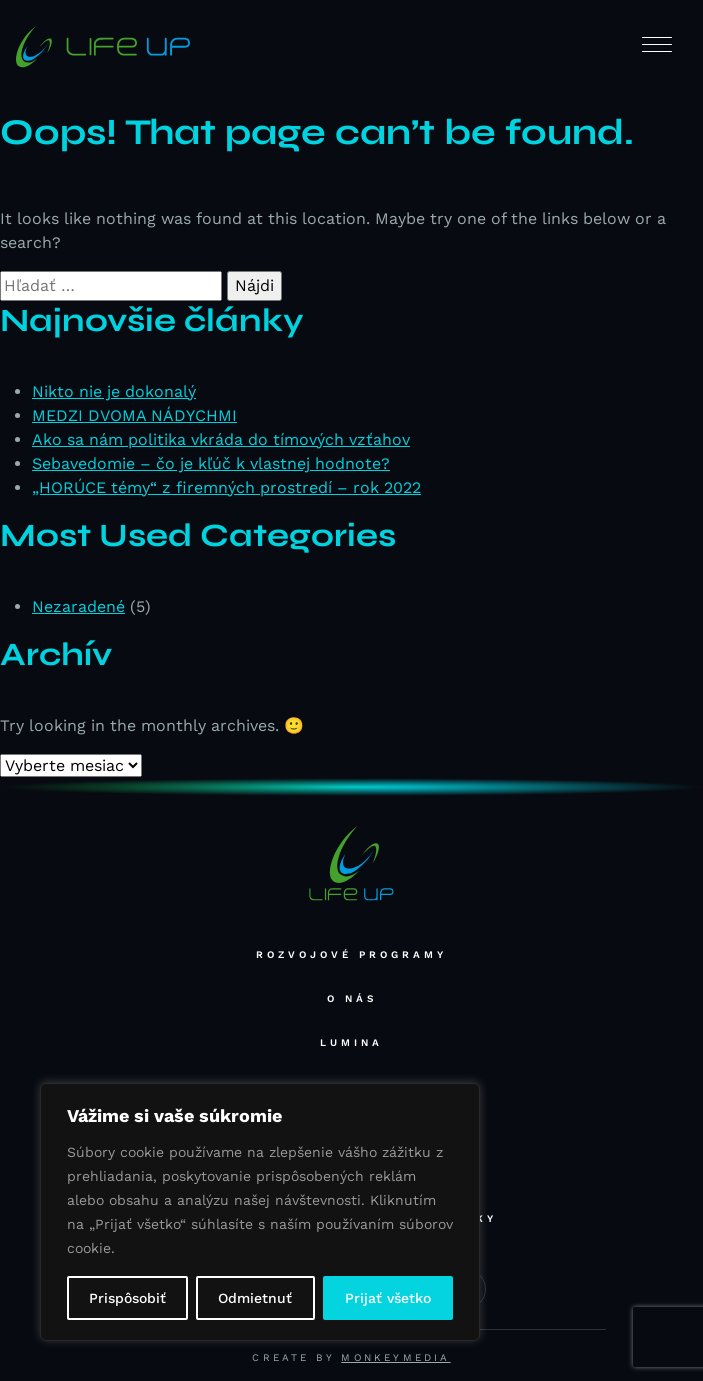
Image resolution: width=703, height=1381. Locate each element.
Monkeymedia (395, 1357)
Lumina (351, 1042)
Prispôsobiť (127, 1298)
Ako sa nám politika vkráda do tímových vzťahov (221, 439)
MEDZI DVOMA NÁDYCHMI (134, 415)
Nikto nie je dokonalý (114, 391)
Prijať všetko (388, 1298)
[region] (260, 1212)
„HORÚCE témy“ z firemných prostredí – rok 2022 (226, 487)
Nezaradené (78, 606)
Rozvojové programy (351, 954)
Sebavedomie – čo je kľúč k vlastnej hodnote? (211, 463)
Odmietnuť (255, 1298)
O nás (352, 998)
